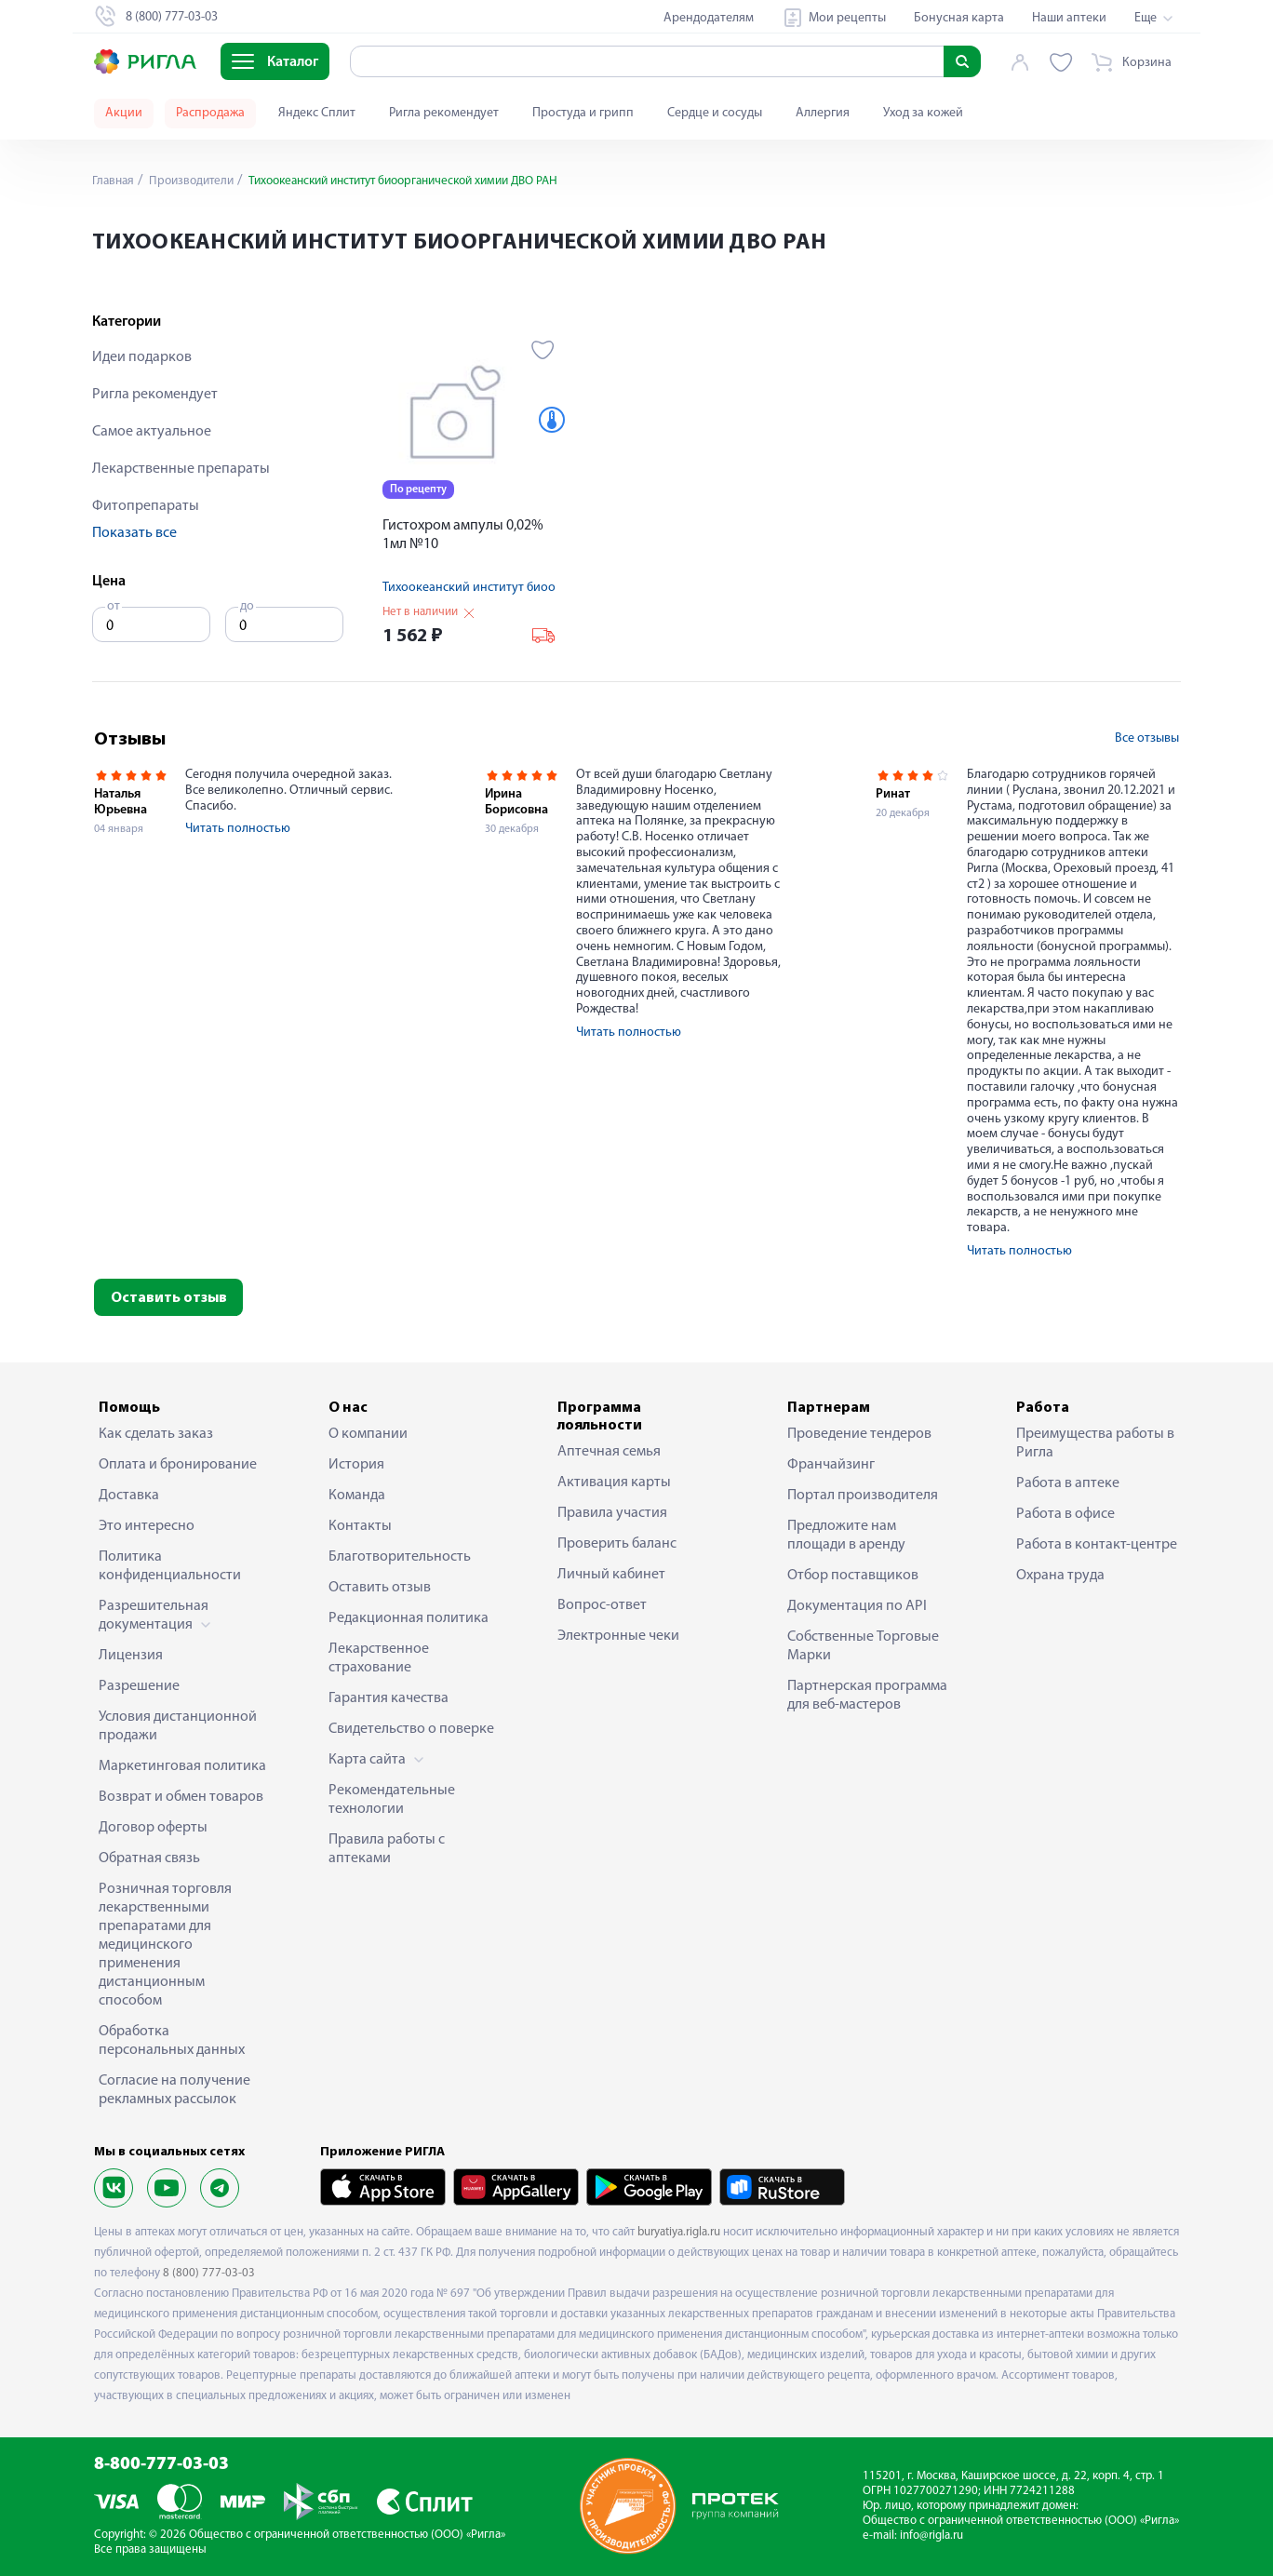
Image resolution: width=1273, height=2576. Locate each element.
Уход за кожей (923, 113)
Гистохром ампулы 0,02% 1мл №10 (462, 535)
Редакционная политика (408, 1618)
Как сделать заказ (156, 1434)
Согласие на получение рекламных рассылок (174, 2090)
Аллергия (823, 113)
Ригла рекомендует (444, 113)
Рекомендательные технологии (391, 1800)
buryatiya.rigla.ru (678, 2232)
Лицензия (131, 1655)
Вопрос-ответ (602, 1605)
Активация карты (614, 1482)
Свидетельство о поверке (411, 1729)
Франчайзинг (831, 1464)
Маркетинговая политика (182, 1766)
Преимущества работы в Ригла (1095, 1443)
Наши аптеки (1069, 18)
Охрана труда (1060, 1575)
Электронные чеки (618, 1636)
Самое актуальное (151, 431)
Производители (195, 181)
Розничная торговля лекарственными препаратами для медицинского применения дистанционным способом (165, 1945)
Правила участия (612, 1513)
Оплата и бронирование (178, 1464)
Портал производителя (862, 1495)
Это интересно (146, 1526)
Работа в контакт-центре (1096, 1544)
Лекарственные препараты (181, 469)
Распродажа (210, 113)
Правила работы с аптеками (386, 1849)
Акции (123, 113)
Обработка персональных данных (172, 2041)
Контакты (360, 1526)
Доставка (129, 1495)
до (247, 606)
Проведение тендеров (859, 1434)
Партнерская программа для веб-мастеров (867, 1695)
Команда (356, 1495)
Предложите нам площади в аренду (846, 1535)
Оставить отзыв (169, 1298)
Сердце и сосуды (714, 113)
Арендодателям (708, 18)
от (113, 606)
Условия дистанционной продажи (178, 1726)
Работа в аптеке (1067, 1483)
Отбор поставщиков (852, 1575)
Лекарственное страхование (378, 1658)
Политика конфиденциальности (170, 1566)
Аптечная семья (609, 1451)
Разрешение (139, 1686)
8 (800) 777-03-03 (209, 2273)
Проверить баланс (617, 1543)
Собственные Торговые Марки (863, 1646)
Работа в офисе (1065, 1514)
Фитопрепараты (145, 506)
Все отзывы (1147, 738)
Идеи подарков (142, 357)
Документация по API (857, 1606)
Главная (114, 181)
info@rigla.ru (931, 2535)
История (356, 1464)
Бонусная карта (959, 18)
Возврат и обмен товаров (181, 1797)
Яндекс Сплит (316, 113)
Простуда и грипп (583, 113)
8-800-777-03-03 (161, 2465)
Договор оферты (153, 1827)
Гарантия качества (388, 1698)
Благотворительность (399, 1557)
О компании (368, 1434)
